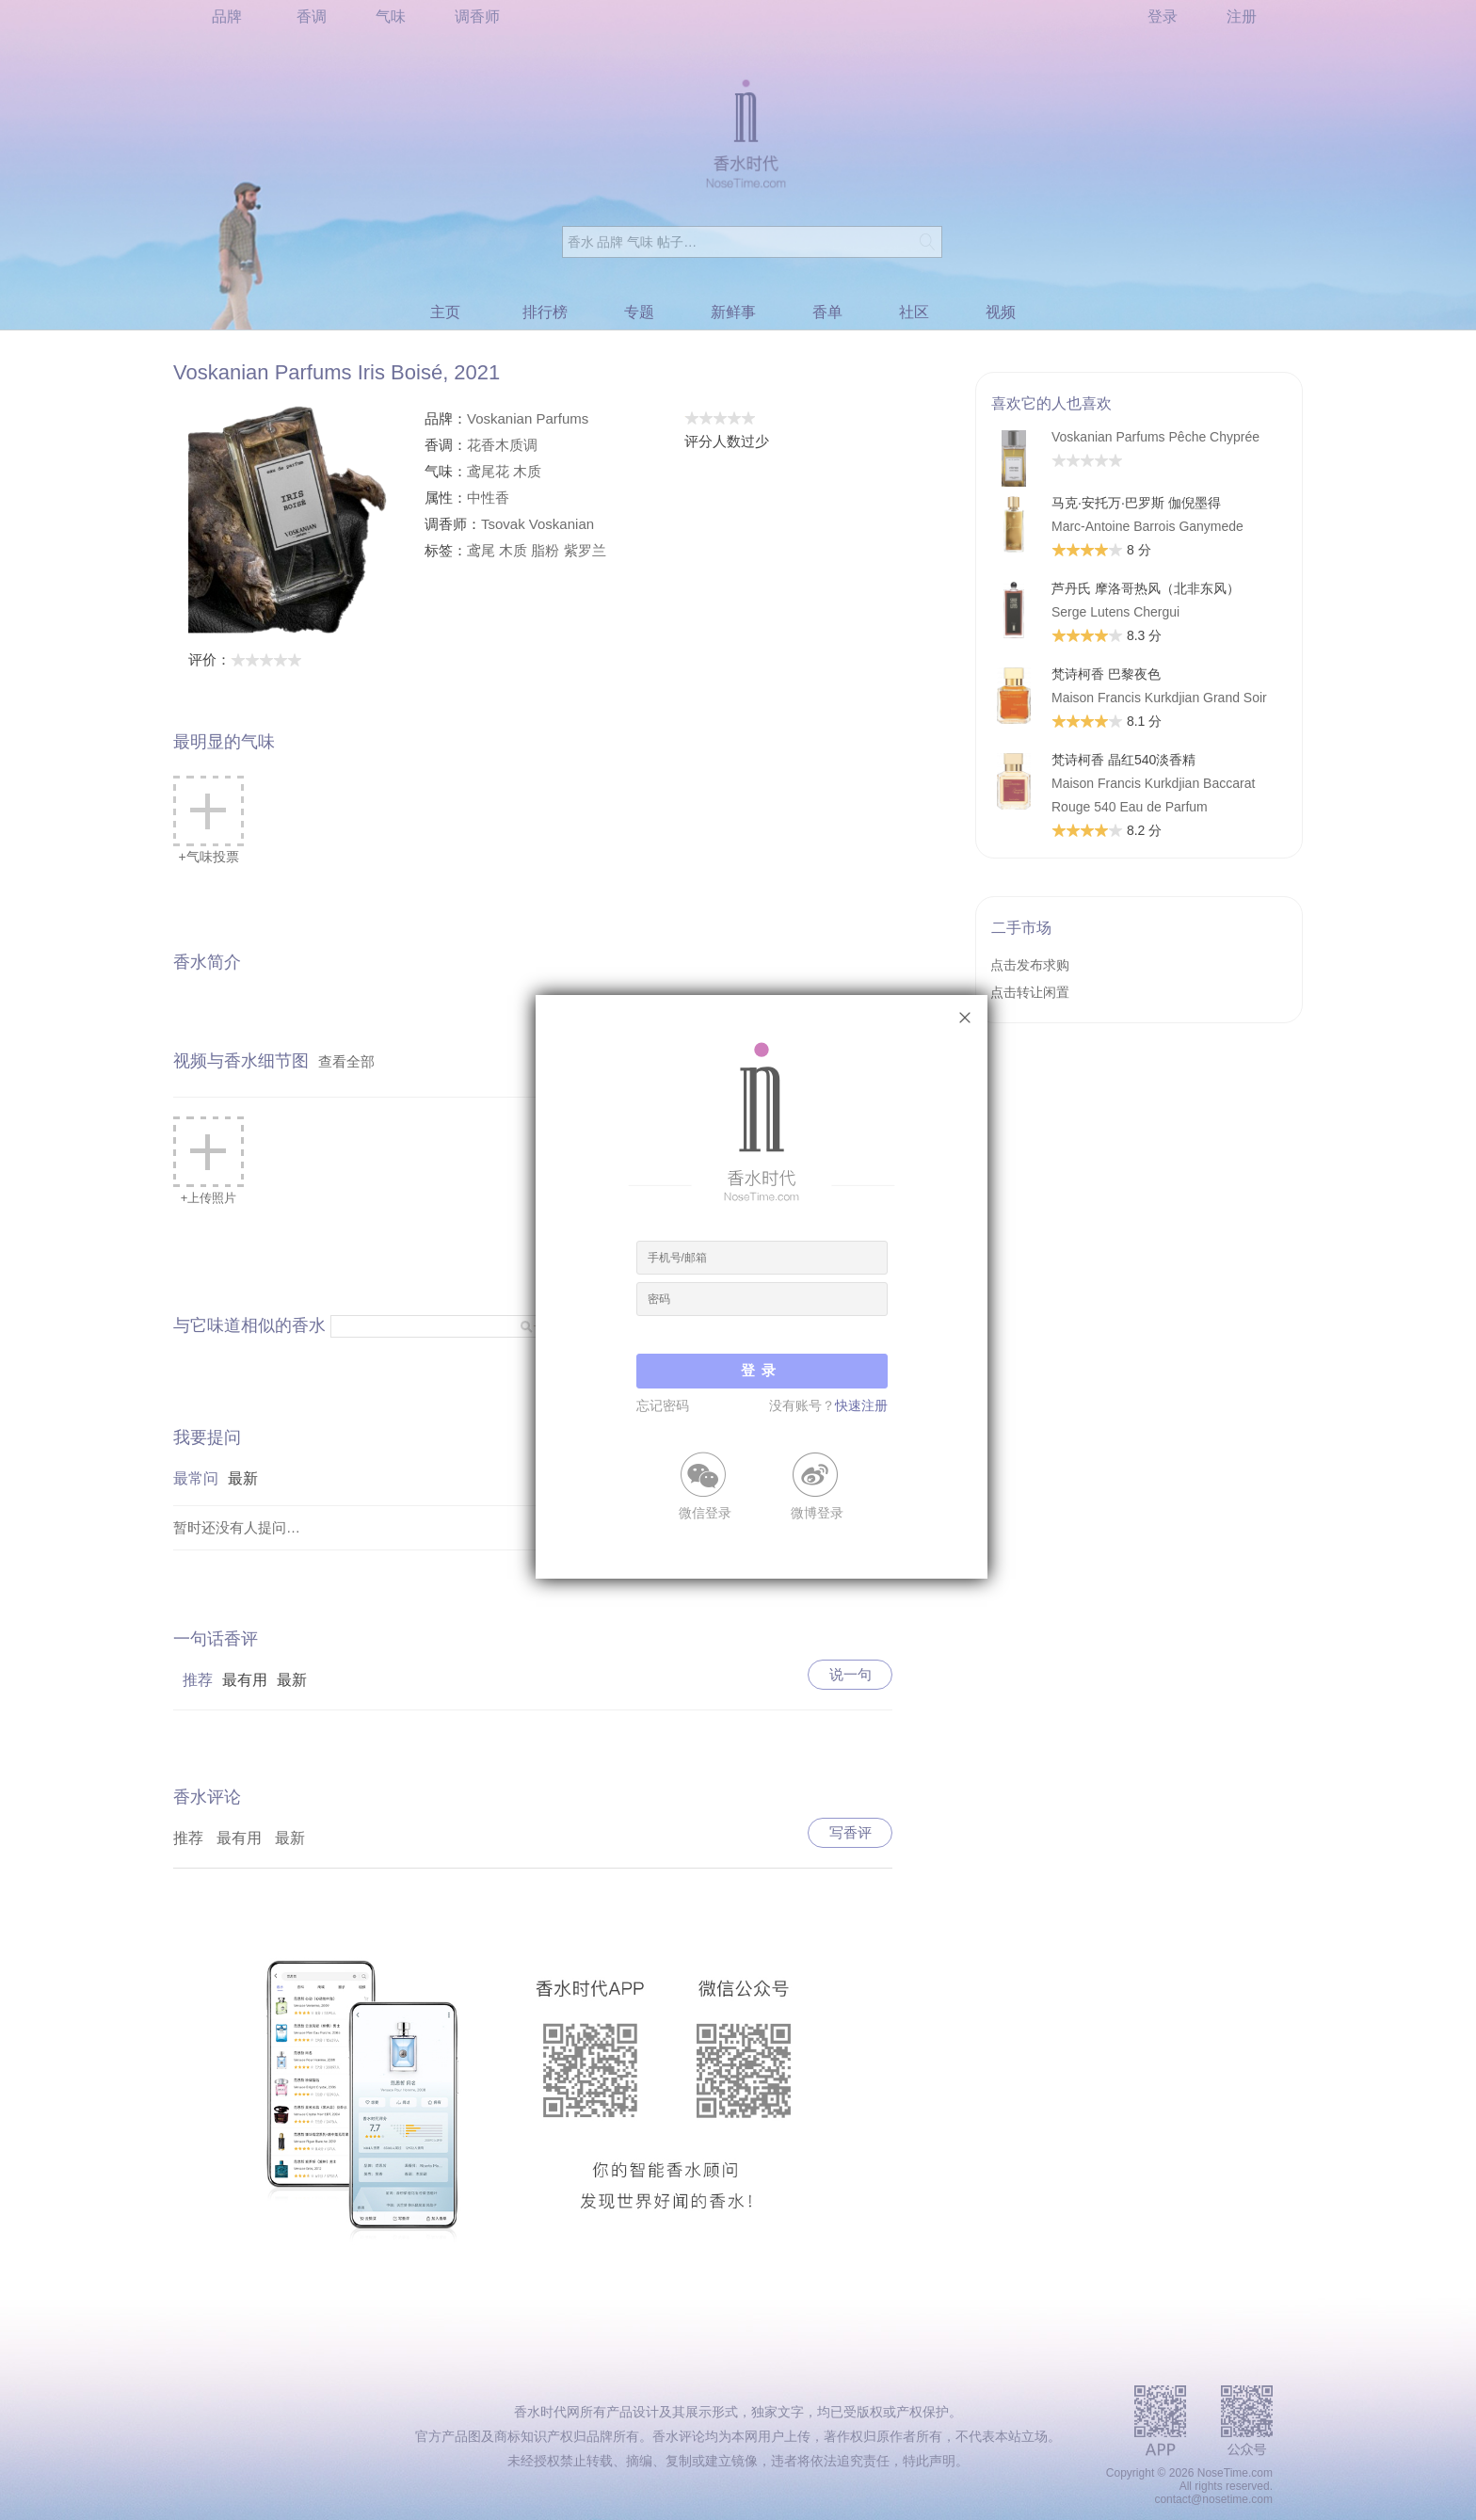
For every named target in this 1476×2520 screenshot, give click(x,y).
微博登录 (817, 1511)
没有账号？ (828, 1405)
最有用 (244, 1680)
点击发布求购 (1029, 964)
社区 (914, 312)
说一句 (850, 1674)
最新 (243, 1478)
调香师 (477, 16)
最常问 (195, 1478)
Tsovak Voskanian (537, 524)
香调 (312, 16)
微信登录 (705, 1511)
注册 (1242, 16)
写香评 (850, 1832)
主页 (445, 312)
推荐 (198, 1680)
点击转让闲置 (1029, 992)
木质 (527, 471)
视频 (1001, 312)
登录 (1162, 16)
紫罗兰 (585, 550)
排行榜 (545, 312)
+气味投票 (208, 820)
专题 (639, 312)
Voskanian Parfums (527, 418)
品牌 (227, 16)
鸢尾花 (488, 471)
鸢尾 (481, 550)
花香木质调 (502, 445)
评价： (245, 659)
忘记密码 (662, 1405)
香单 (827, 312)
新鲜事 (733, 312)
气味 (391, 16)
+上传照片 (208, 1160)
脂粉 (545, 550)
